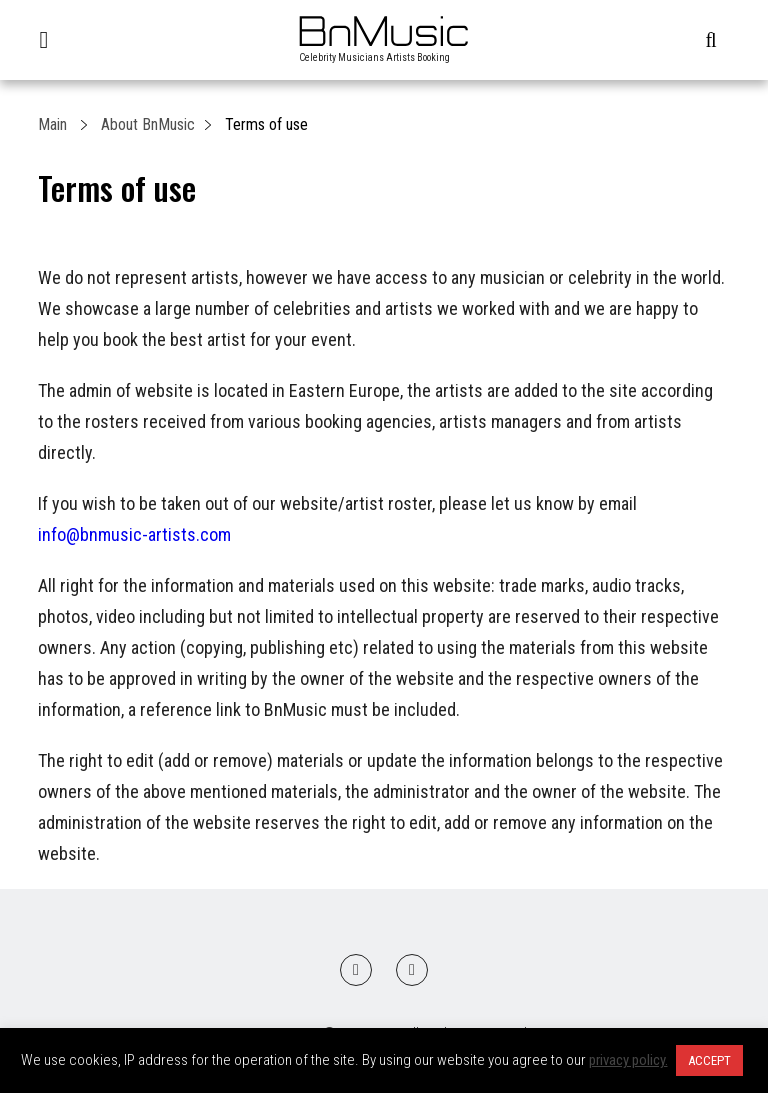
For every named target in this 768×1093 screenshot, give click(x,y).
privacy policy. (628, 1060)
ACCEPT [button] (709, 1060)
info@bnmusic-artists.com (134, 534)
